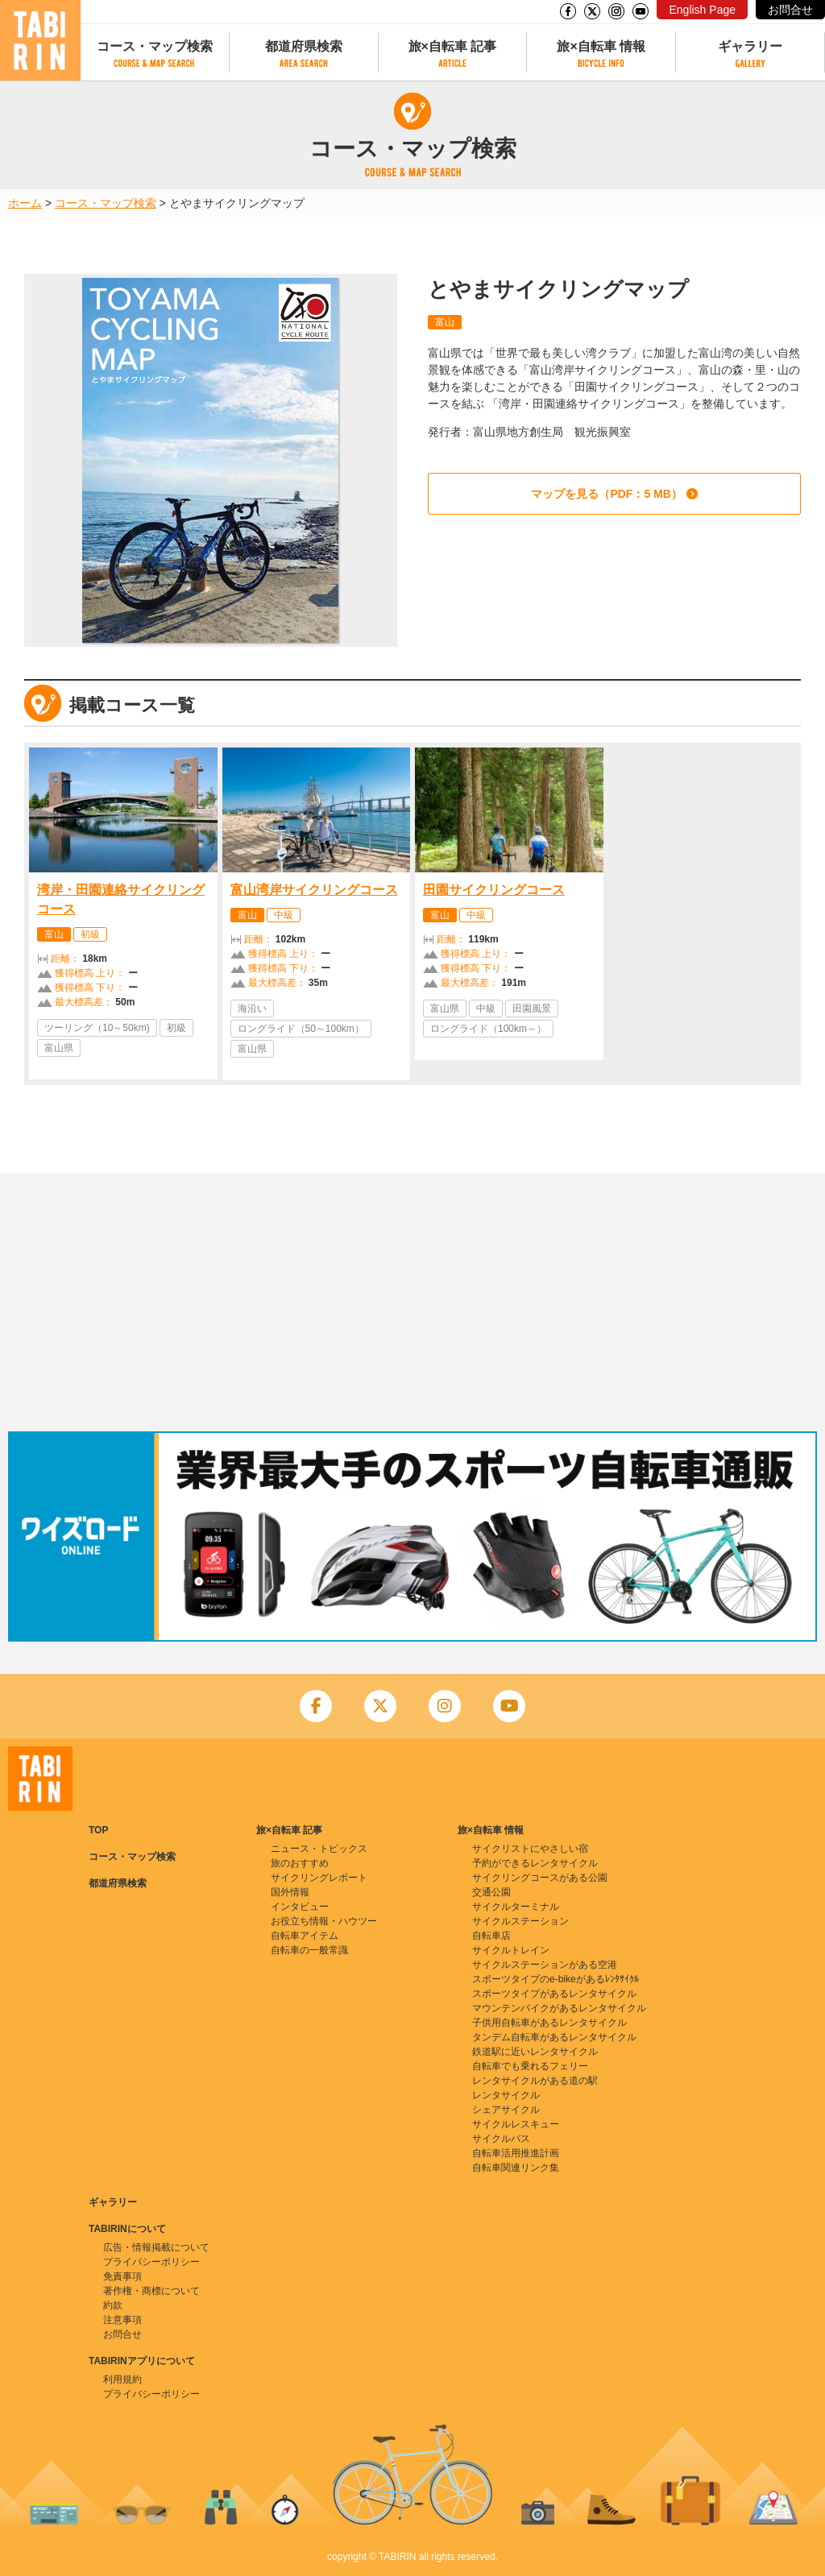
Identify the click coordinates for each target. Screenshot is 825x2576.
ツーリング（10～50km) (97, 1027)
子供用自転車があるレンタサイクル (549, 2022)
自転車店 (491, 1935)
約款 (112, 2305)
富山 (444, 322)
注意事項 (122, 2319)
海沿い (252, 1008)
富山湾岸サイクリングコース (314, 890)
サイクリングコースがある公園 (539, 1877)
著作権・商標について (151, 2290)
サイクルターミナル (515, 1906)
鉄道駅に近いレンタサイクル (535, 2051)
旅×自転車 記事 (452, 46)
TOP (98, 1830)
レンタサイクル (506, 2095)
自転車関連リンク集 (515, 2167)
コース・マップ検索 (155, 46)
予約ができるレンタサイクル (535, 1863)
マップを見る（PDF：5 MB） (606, 493)
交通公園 (491, 1892)
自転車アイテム (304, 1935)
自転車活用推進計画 (515, 2153)
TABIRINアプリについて (142, 2361)
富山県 (58, 1048)
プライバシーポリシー (151, 2261)
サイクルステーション (520, 1921)
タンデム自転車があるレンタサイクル (554, 2037)
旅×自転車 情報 (601, 46)
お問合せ (790, 9)
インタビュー (300, 1906)
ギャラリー (750, 46)
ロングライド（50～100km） (301, 1028)
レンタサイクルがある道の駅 (535, 2080)
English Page (702, 9)
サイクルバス (501, 2138)
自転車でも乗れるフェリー (530, 2066)
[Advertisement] (412, 1302)
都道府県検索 (303, 46)
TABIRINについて (127, 2228)
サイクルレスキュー (515, 2124)
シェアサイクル (506, 2109)
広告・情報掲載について (156, 2247)
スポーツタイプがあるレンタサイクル (554, 1993)
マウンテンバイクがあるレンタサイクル (559, 2008)
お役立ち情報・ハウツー (324, 1921)
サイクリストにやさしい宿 (530, 1848)
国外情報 (290, 1892)
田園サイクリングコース (494, 890)
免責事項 (122, 2276)
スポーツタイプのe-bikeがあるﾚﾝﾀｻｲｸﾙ (555, 1979)
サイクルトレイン (510, 1950)
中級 (283, 915)
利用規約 (122, 2379)
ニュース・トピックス (319, 1848)
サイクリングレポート (319, 1877)
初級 (90, 934)
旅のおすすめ (300, 1863)
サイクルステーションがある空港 (544, 1964)
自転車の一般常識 (309, 1950)
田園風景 (531, 1008)
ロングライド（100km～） (488, 1028)
